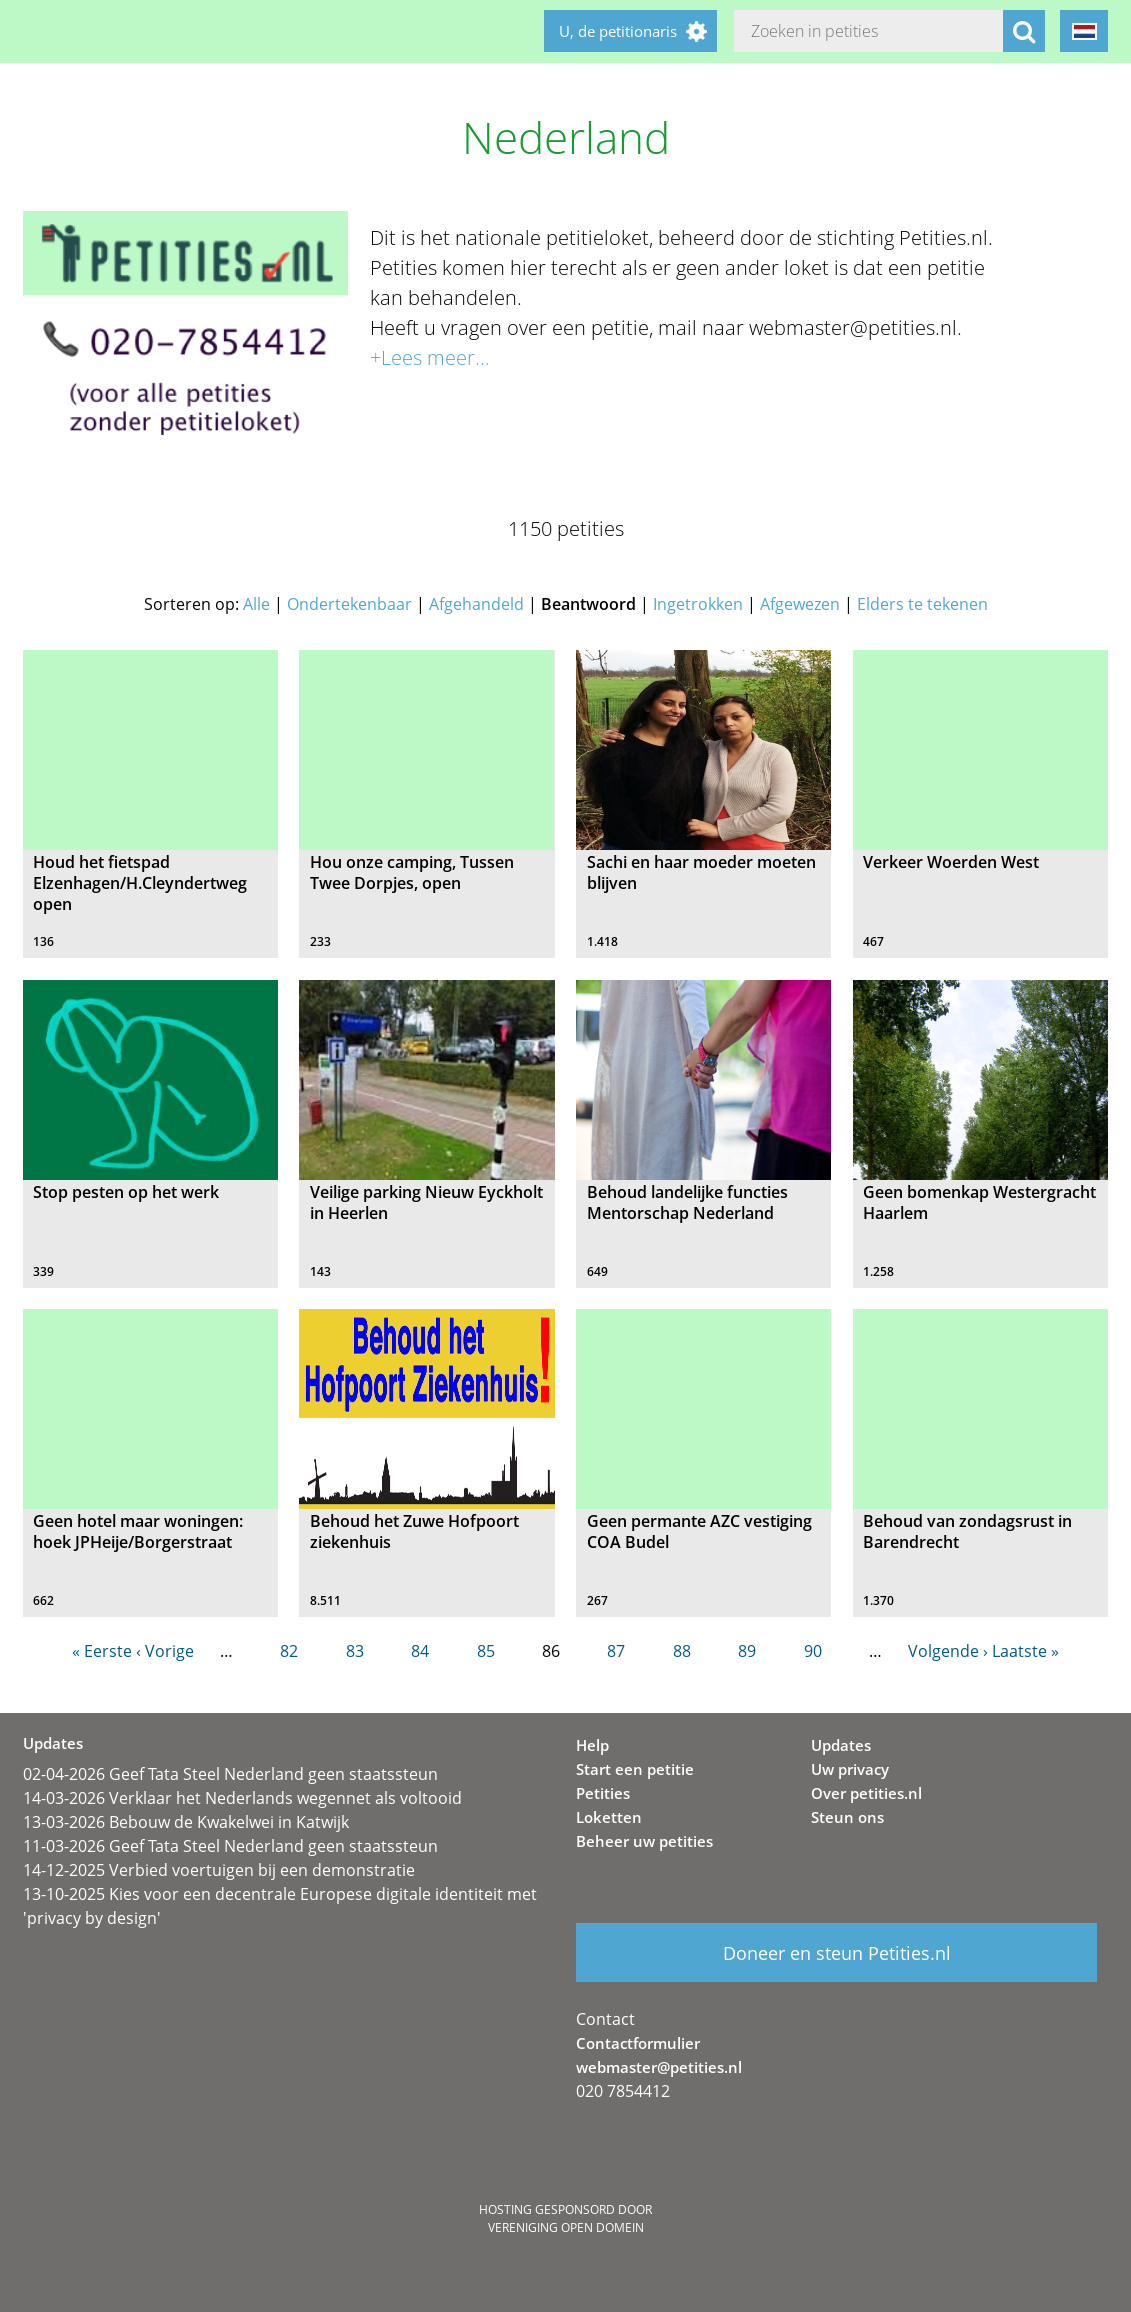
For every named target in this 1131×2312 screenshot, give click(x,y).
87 (616, 1651)
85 (486, 1651)
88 (682, 1651)
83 (355, 1651)
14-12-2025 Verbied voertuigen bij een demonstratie (219, 1870)
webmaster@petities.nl (659, 2067)
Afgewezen (800, 604)
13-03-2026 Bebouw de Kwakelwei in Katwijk (186, 1822)
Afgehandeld (476, 604)
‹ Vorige (165, 1651)
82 (289, 1651)
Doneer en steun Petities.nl (837, 1953)
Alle (256, 604)
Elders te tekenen (922, 604)
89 (747, 1651)
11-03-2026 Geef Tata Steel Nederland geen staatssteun (230, 1846)
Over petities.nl (866, 1793)
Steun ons (847, 1817)
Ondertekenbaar (349, 604)
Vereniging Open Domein (566, 2227)
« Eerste (102, 1651)
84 (420, 1651)
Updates (841, 1745)
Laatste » (1025, 1651)
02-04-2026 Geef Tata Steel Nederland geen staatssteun (230, 1774)
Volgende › (948, 1651)
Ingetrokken (698, 604)
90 (813, 1651)
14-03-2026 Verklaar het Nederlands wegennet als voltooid (242, 1798)
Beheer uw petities (644, 1841)
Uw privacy (850, 1769)
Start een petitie (635, 1769)
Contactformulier (638, 2043)
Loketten (609, 1817)
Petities (603, 1793)
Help (592, 1745)
